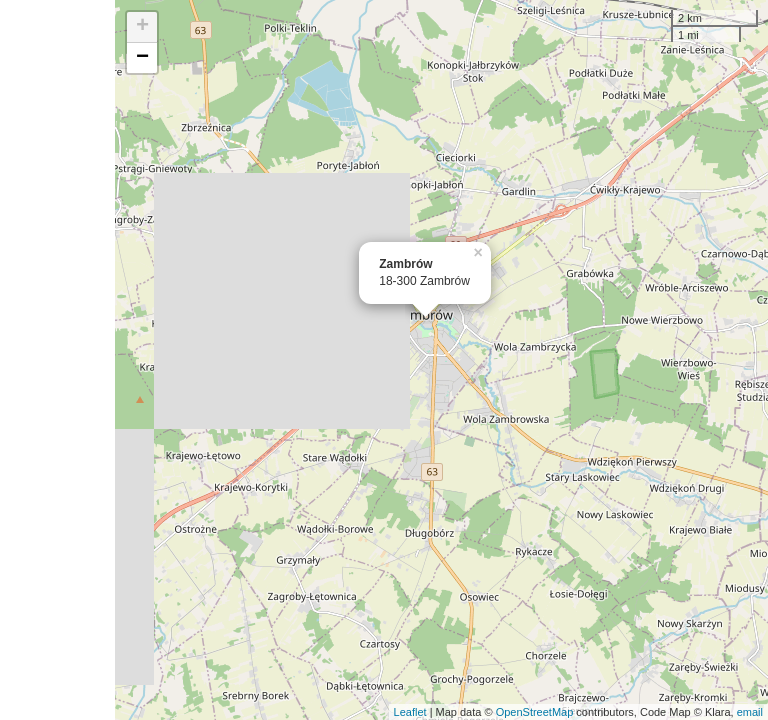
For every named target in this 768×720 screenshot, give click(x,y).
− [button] (142, 58)
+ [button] (142, 27)
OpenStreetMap (535, 712)
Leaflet (410, 712)
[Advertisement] (57, 360)
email (750, 712)
